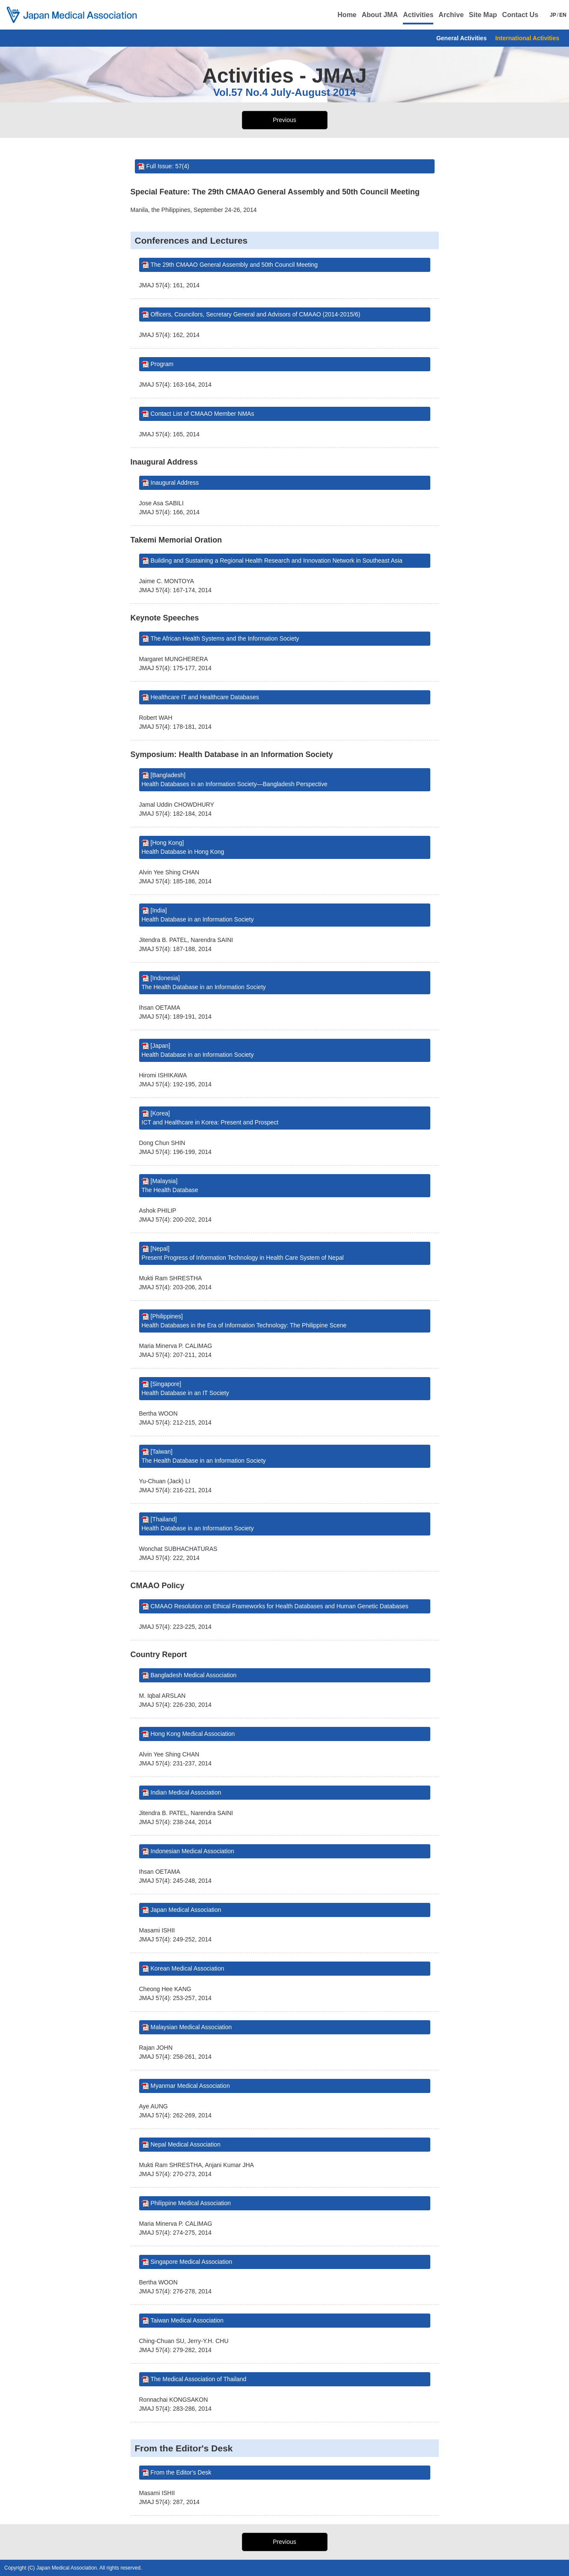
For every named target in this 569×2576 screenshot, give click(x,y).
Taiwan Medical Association (187, 2320)
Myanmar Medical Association (190, 2085)
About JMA (380, 14)
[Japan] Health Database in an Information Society (198, 1050)
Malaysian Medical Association (191, 2027)
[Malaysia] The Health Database (170, 1185)
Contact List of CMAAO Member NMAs (202, 413)
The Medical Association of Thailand (199, 2379)
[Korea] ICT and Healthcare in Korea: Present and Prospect (210, 1118)
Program (162, 364)
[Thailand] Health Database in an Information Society (198, 1524)
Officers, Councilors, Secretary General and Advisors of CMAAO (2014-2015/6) (255, 314)
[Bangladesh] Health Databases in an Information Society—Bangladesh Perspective (235, 779)
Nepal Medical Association (185, 2144)
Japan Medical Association (186, 1909)
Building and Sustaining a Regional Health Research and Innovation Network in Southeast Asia (276, 560)
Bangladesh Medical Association (194, 1675)
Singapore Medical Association (191, 2261)
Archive (451, 14)
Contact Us (520, 14)
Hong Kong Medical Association (193, 1733)
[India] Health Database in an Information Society (198, 915)
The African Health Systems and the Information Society (225, 638)
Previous (284, 119)
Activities (418, 14)
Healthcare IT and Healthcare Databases (205, 697)
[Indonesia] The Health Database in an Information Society (204, 982)
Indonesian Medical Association (192, 1851)
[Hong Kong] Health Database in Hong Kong (183, 847)
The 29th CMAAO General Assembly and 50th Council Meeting (234, 264)
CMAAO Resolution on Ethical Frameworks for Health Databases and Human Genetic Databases (279, 1606)
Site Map (483, 14)
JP (553, 15)
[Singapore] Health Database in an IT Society (185, 1388)
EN (562, 15)
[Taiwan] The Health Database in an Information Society (204, 1456)
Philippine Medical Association (191, 2203)
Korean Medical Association (187, 1968)
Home (346, 14)
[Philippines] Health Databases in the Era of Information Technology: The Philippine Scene (244, 1321)
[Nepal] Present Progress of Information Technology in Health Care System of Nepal (243, 1253)
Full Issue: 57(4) (167, 166)
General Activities (461, 38)
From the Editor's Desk (181, 2472)
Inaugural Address (175, 482)
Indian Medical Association (186, 1792)
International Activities (527, 38)
